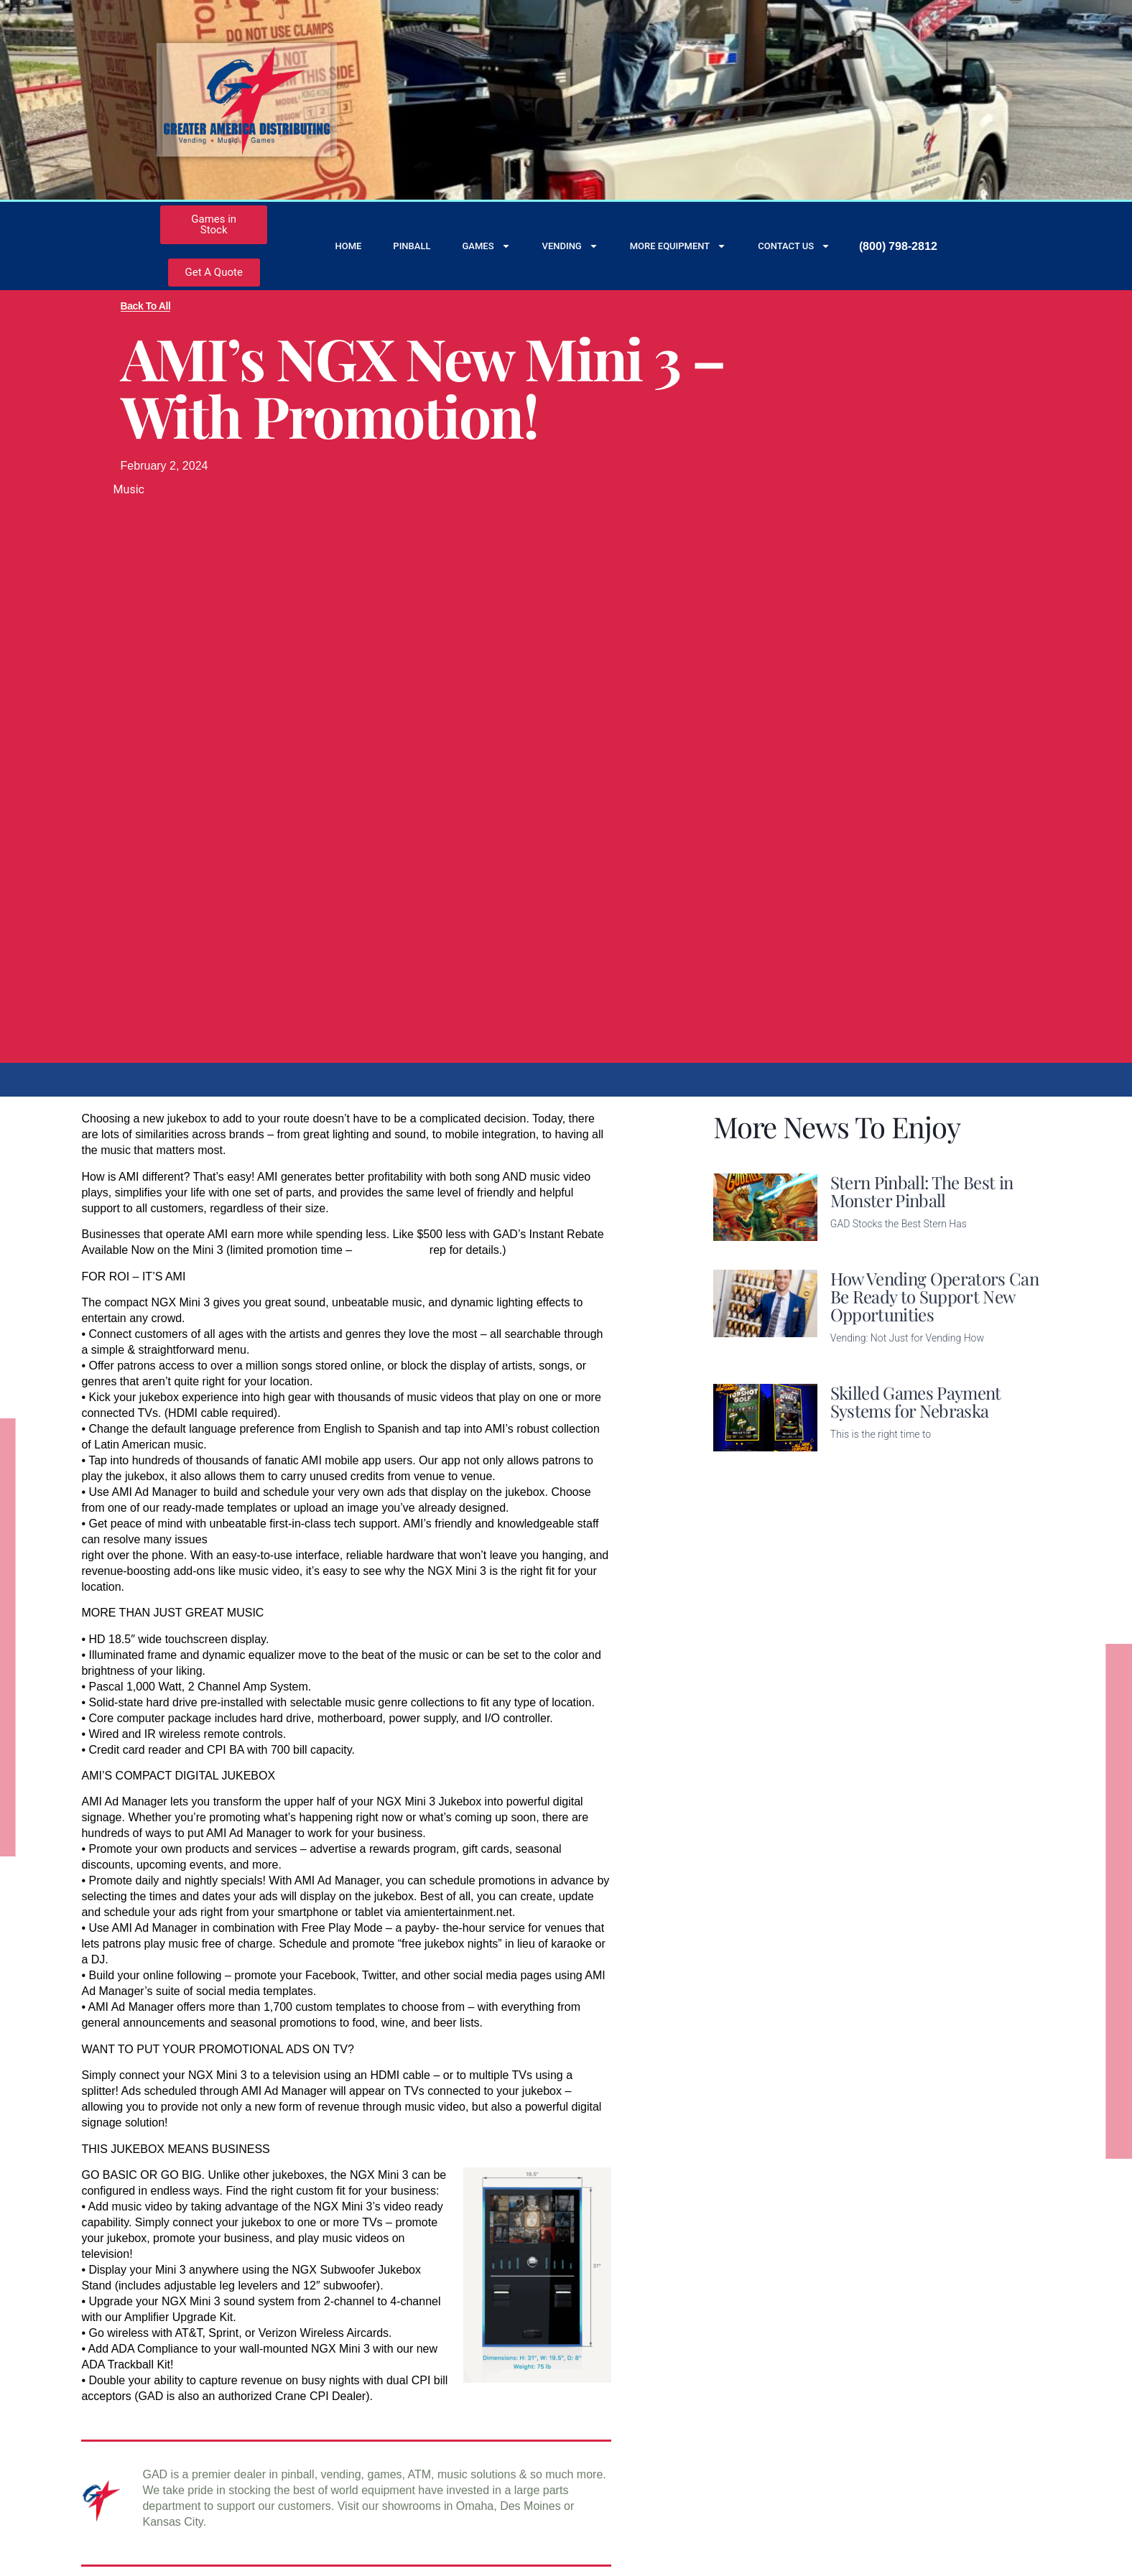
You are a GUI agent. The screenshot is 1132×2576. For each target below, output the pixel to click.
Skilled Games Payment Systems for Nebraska (915, 1401)
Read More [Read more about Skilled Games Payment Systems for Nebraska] (858, 1457)
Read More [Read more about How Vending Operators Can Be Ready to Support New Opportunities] (858, 1360)
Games (486, 246)
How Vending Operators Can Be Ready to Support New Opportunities (934, 1296)
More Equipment (678, 246)
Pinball (411, 246)
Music (128, 489)
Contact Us (794, 246)
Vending (570, 246)
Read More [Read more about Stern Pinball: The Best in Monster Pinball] (858, 1246)
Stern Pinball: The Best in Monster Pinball (921, 1191)
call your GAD (391, 1250)
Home (348, 246)
